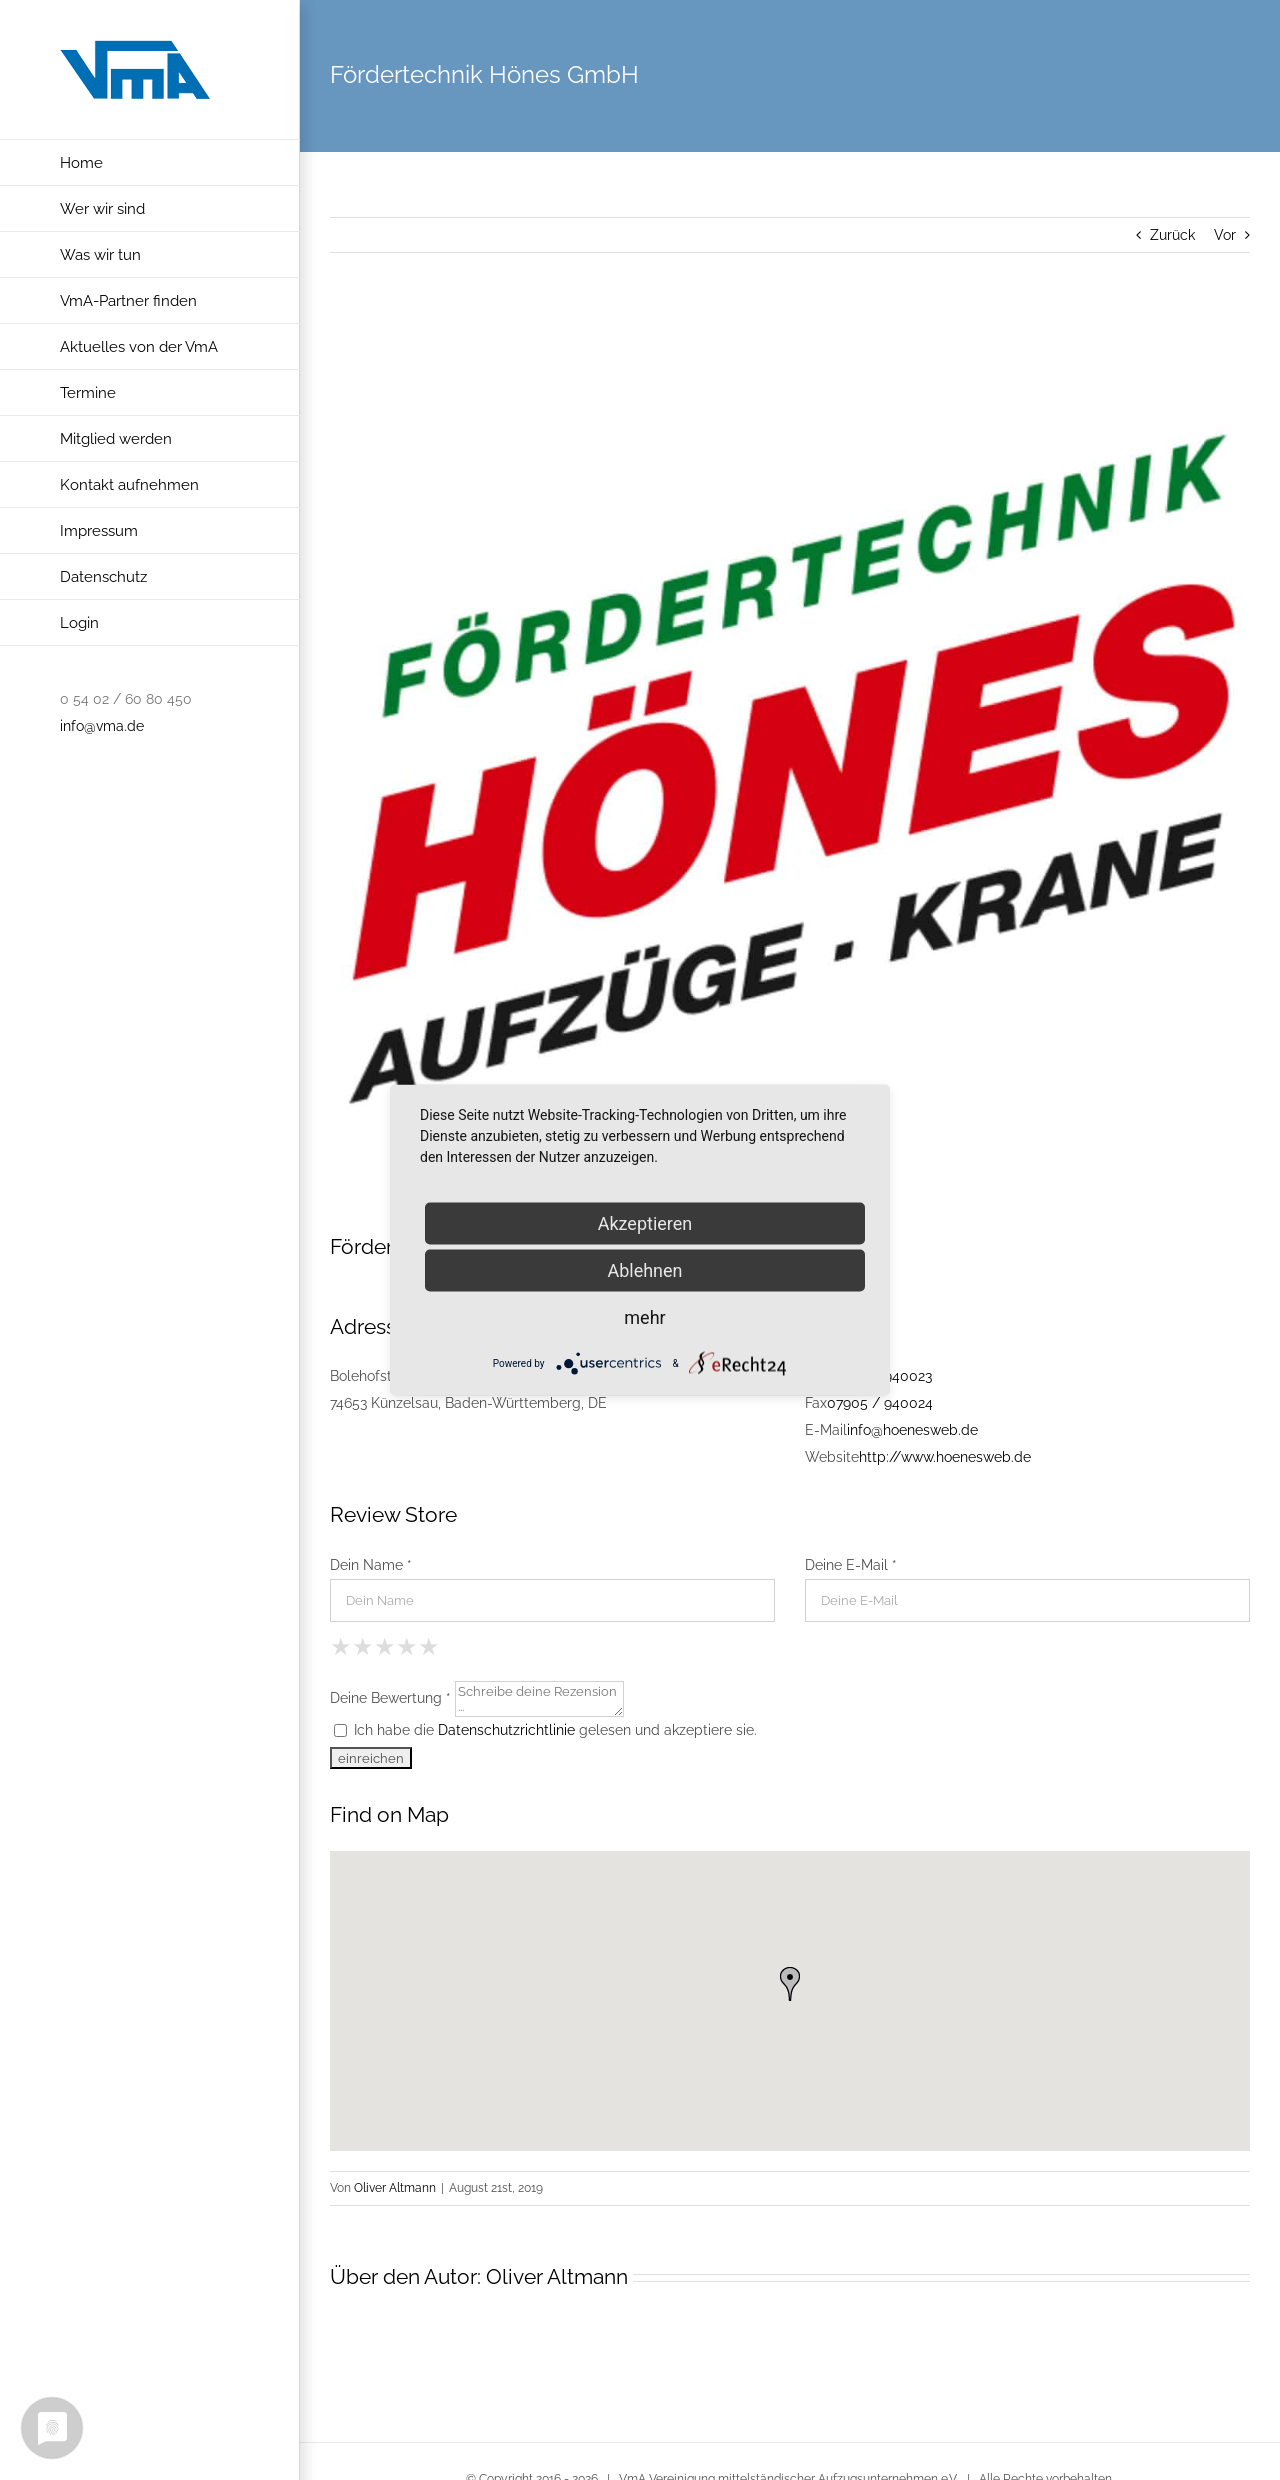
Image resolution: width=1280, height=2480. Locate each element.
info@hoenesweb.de (912, 1430)
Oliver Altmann (395, 2188)
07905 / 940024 (880, 1403)
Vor (1225, 235)
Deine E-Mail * (851, 1565)
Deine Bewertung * (390, 1697)
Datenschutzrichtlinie (506, 1730)
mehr (644, 1317)
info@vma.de (102, 726)
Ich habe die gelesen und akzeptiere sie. (545, 1730)
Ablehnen (644, 1270)
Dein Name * (371, 1565)
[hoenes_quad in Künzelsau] (790, 773)
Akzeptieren (645, 1223)
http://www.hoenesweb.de (945, 1457)
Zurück (1172, 235)
